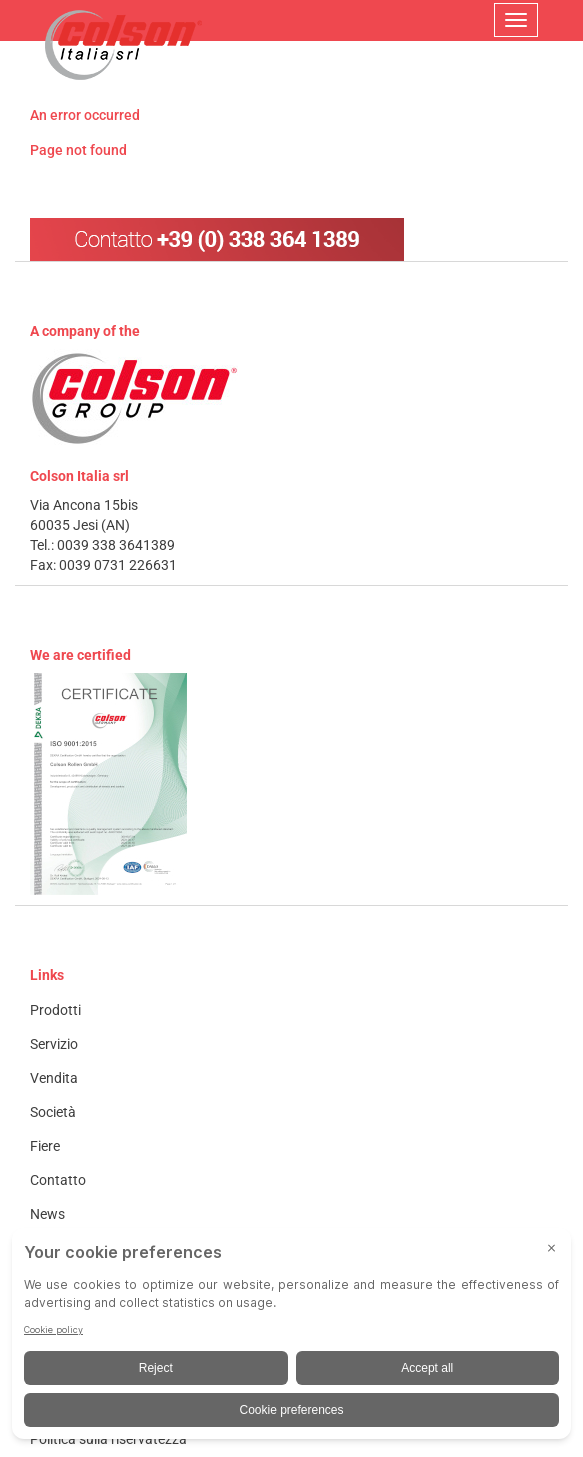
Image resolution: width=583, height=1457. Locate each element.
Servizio (54, 1044)
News (47, 1214)
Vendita (54, 1078)
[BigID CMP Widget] (291, 1338)
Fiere (45, 1146)
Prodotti (55, 1010)
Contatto (58, 1180)
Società (53, 1112)
